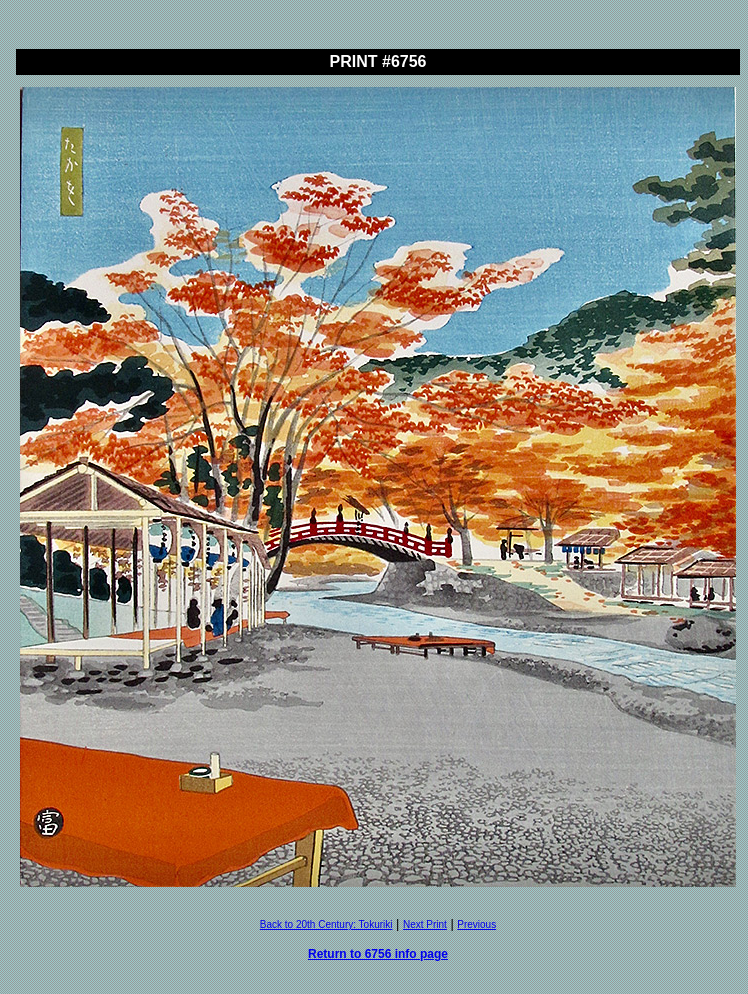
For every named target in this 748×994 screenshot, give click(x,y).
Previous (476, 924)
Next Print (425, 924)
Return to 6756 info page (378, 954)
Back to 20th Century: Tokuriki (326, 924)
